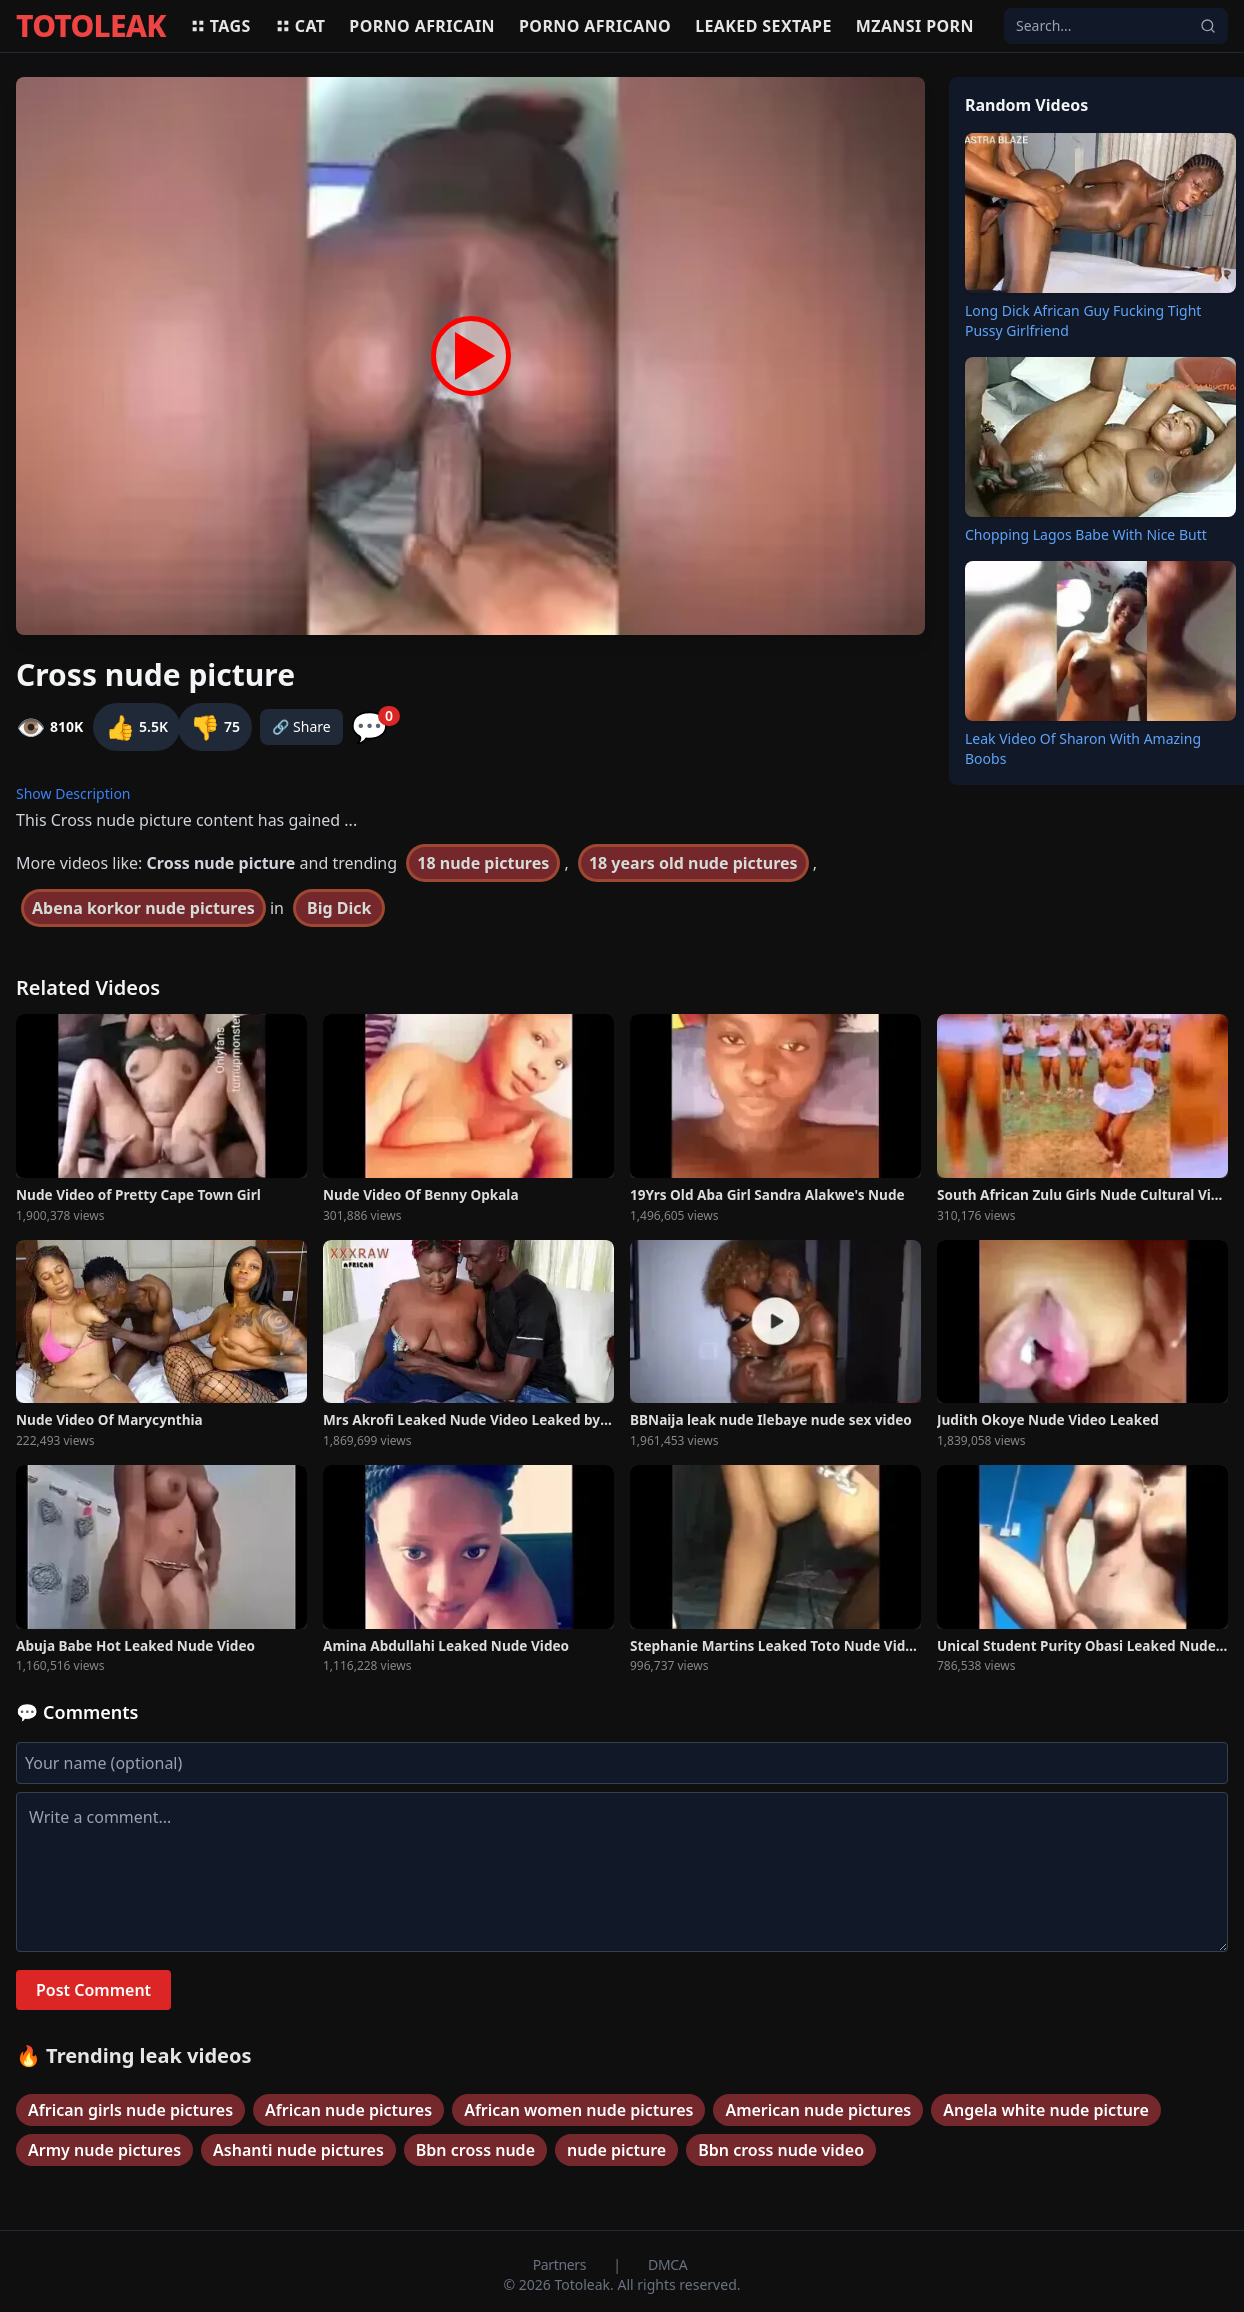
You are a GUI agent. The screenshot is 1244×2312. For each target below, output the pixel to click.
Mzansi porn (915, 26)
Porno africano (595, 26)
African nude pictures (348, 2110)
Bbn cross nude (475, 2150)
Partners (561, 2264)
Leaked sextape (763, 26)
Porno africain (422, 26)
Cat (300, 26)
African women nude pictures (578, 2110)
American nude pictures (818, 2110)
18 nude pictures (483, 863)
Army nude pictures (104, 2150)
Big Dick (339, 908)
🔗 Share (301, 726)
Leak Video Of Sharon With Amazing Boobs (1083, 748)
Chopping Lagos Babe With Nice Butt (1086, 534)
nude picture (616, 2150)
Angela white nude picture (1046, 2110)
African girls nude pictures (130, 2110)
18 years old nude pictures (693, 863)
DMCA (667, 2264)
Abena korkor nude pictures (143, 908)
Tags (220, 26)
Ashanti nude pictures (298, 2150)
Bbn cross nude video (781, 2150)
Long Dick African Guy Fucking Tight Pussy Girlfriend (1083, 320)
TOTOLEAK (91, 26)
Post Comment (93, 1990)
